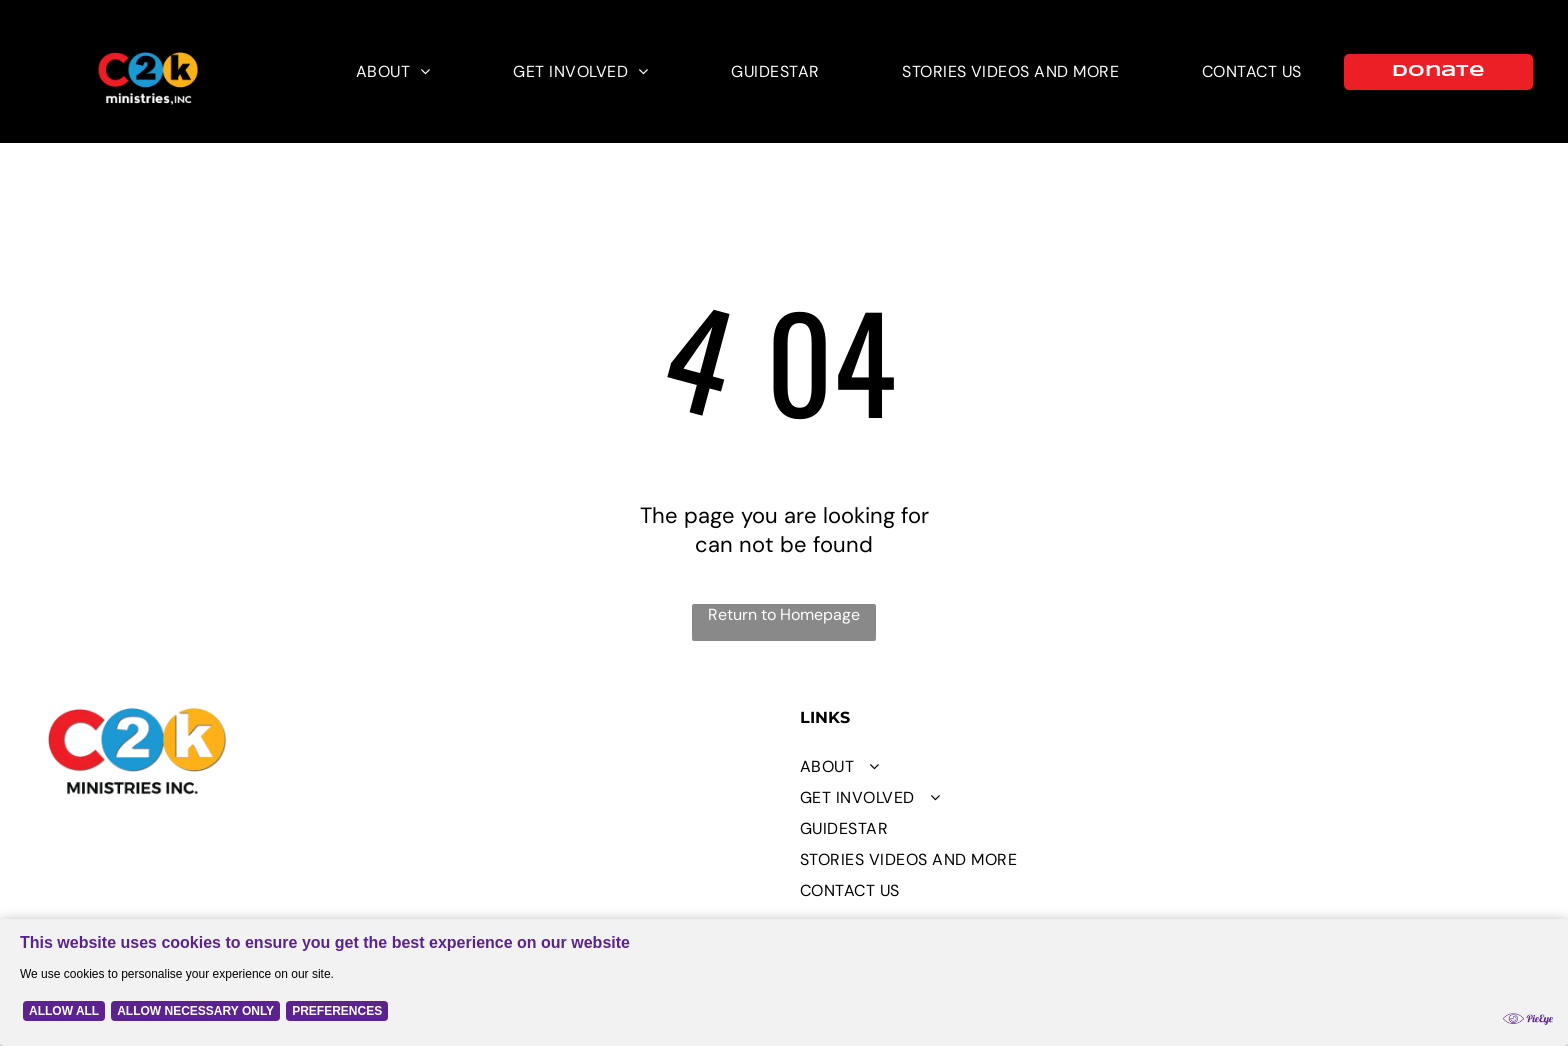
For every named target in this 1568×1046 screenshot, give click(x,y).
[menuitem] (393, 71)
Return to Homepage (784, 614)
